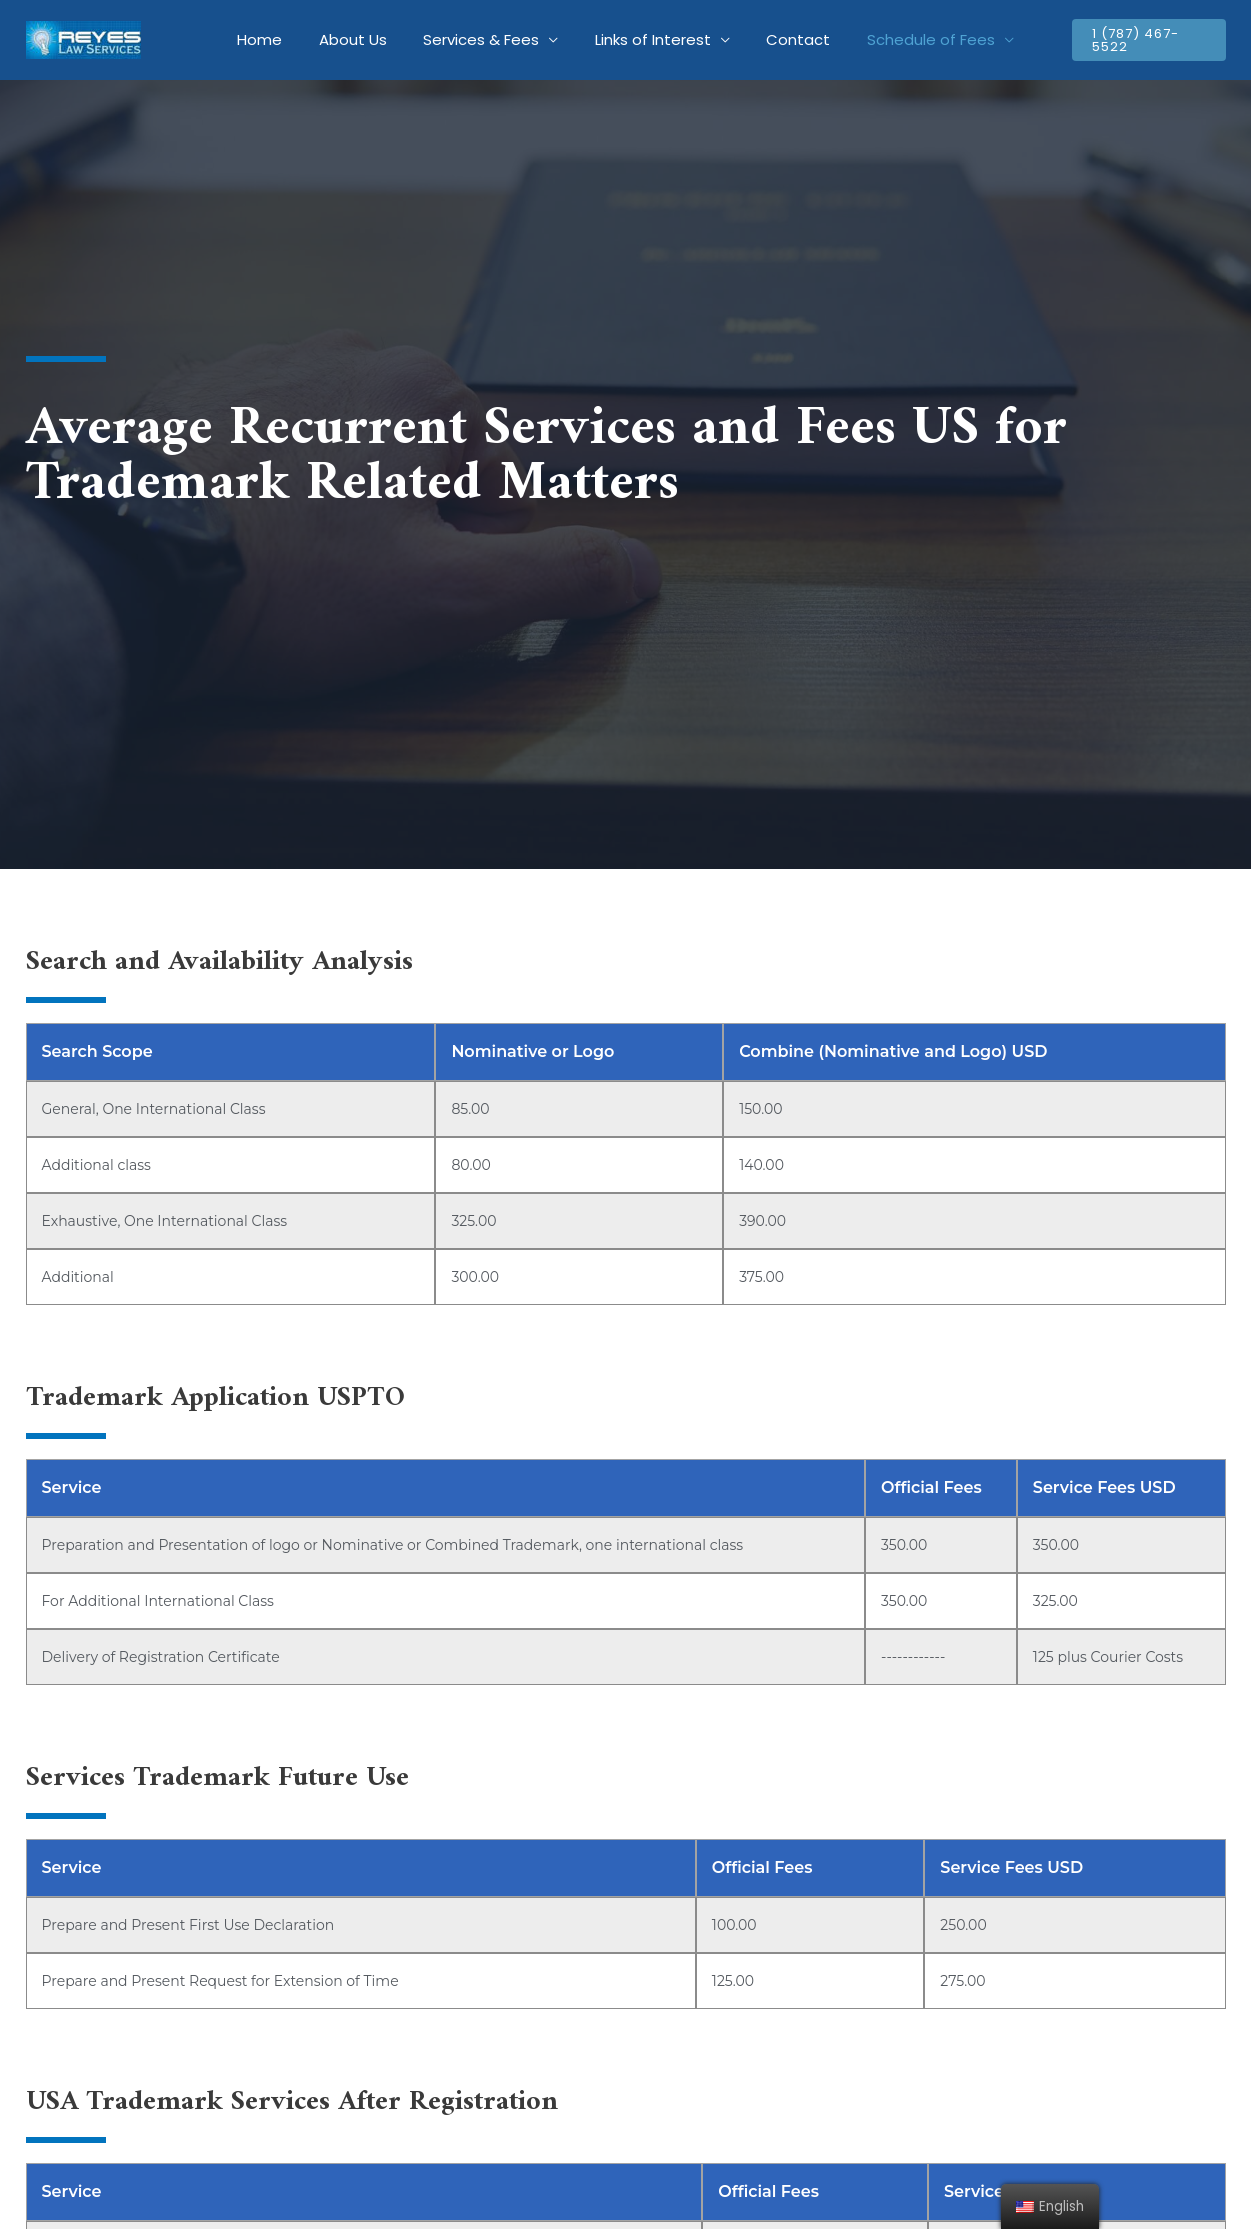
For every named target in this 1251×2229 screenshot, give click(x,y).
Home (276, 39)
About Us (363, 39)
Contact (789, 39)
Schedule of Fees (915, 39)
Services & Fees (485, 39)
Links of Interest (650, 39)
